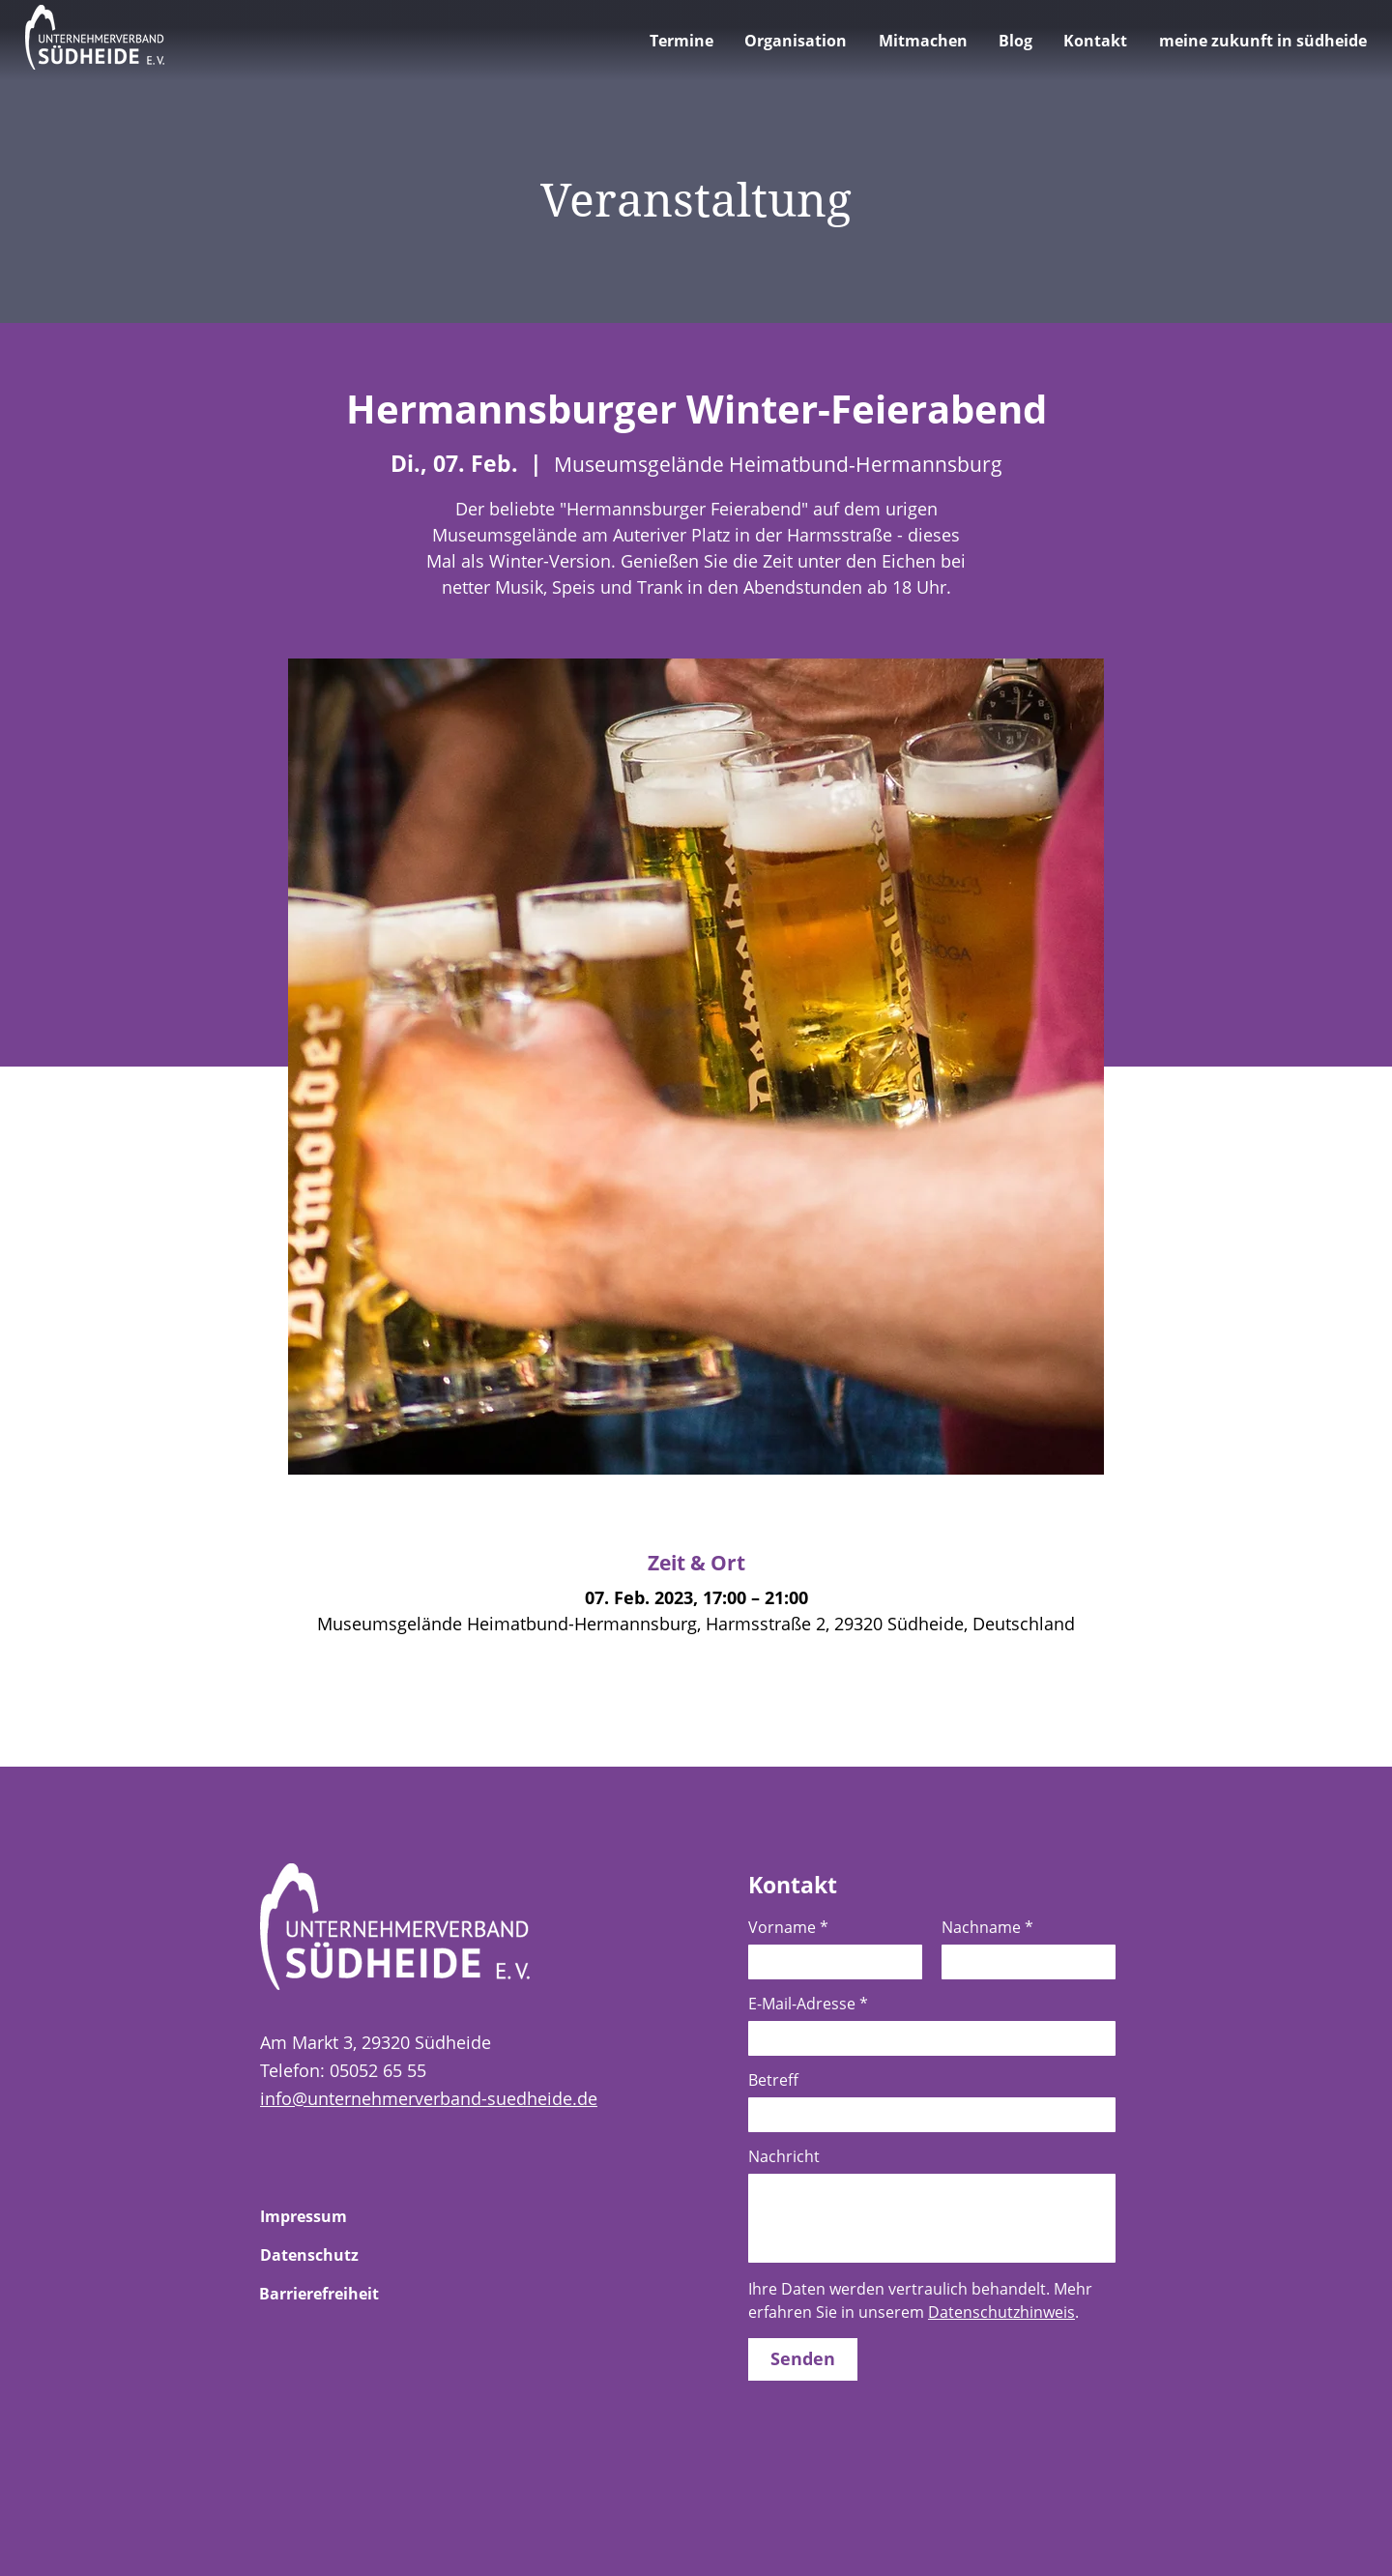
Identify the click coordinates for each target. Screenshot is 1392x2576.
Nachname (987, 1927)
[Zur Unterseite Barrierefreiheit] (327, 2293)
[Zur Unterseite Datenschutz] (328, 2255)
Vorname (788, 1927)
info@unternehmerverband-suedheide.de (428, 2098)
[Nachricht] (932, 2218)
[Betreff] (926, 2114)
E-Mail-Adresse (808, 2003)
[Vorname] (829, 1962)
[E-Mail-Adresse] (926, 2038)
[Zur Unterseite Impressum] (328, 2216)
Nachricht (784, 2156)
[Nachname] (1023, 1962)
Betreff (773, 2080)
